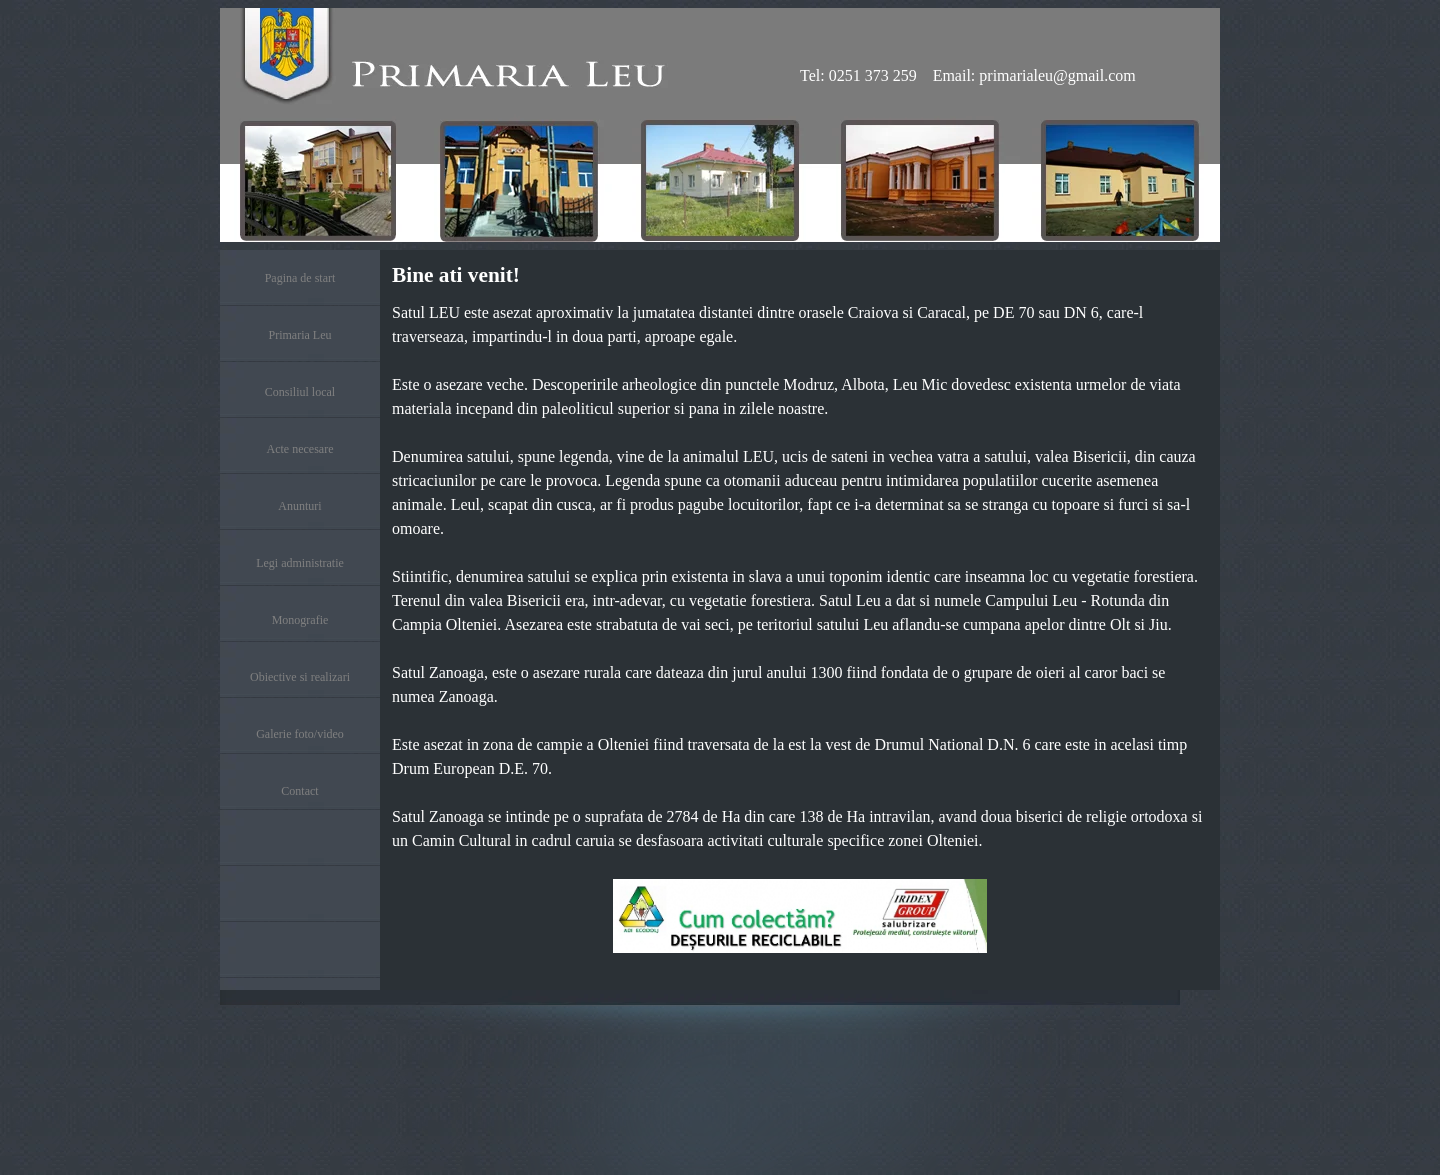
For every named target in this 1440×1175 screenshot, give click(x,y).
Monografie (300, 620)
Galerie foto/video (300, 734)
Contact (299, 791)
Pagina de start (300, 278)
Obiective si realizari (300, 677)
